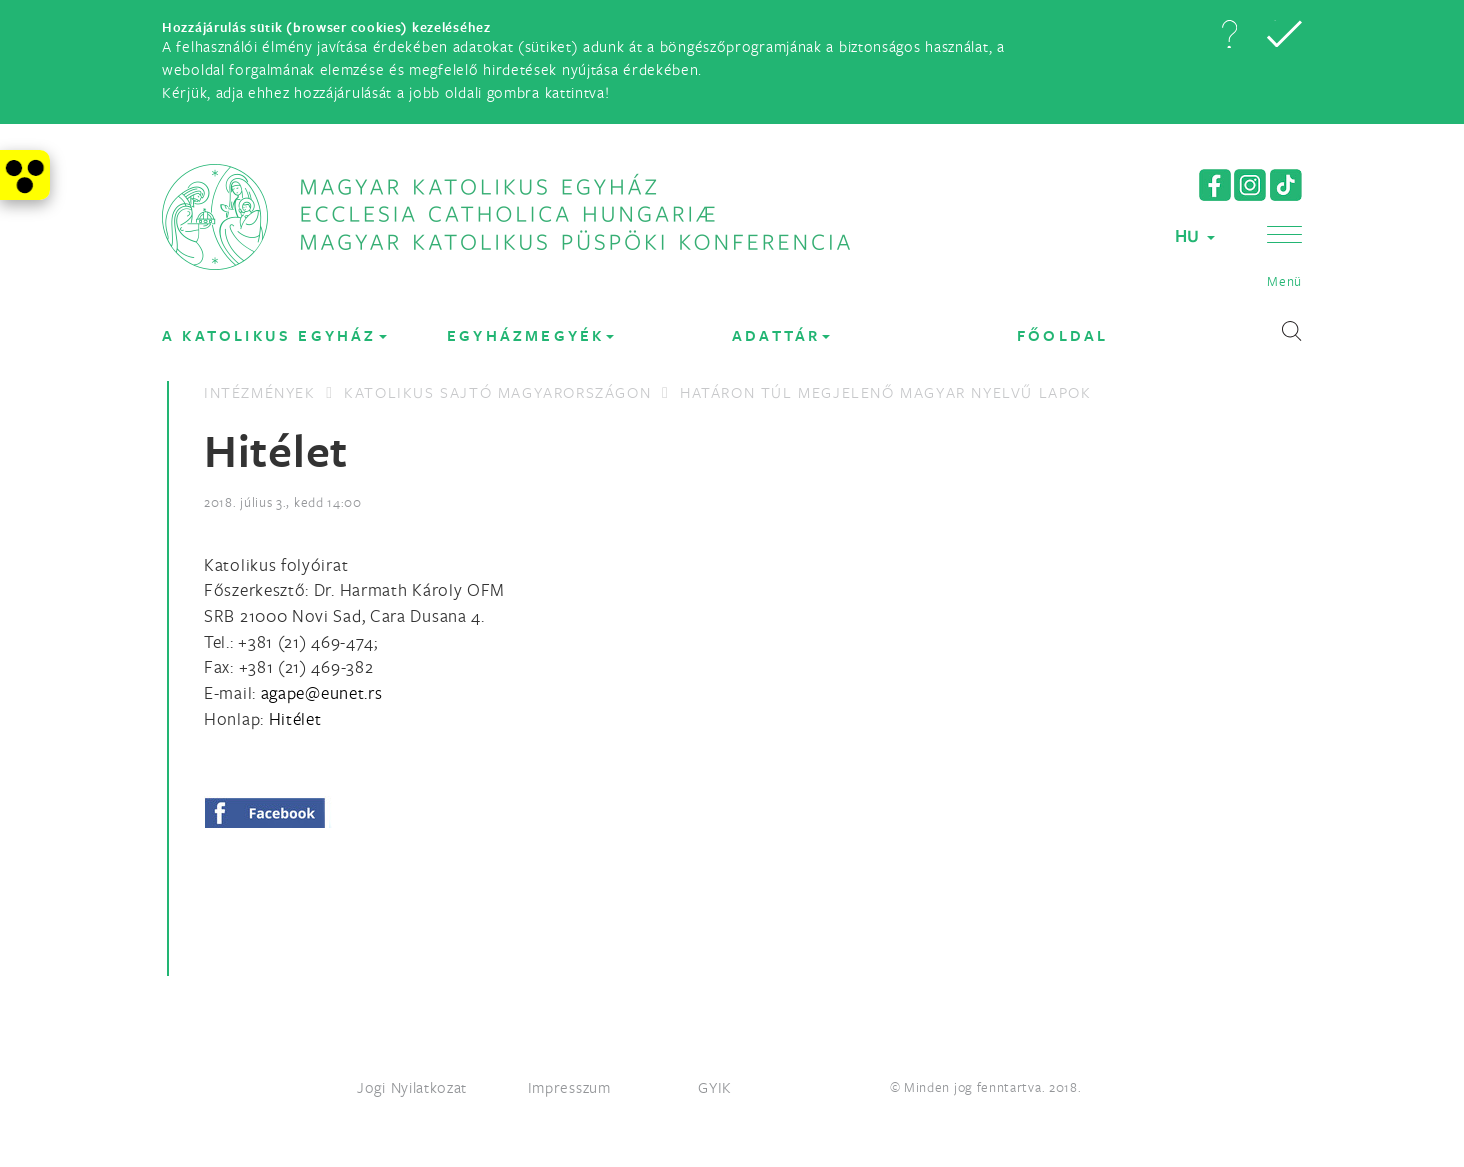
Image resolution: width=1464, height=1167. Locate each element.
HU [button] (1195, 235)
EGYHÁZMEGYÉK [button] (530, 335)
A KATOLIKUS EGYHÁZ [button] (274, 335)
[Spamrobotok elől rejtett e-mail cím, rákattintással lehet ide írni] (322, 692)
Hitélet (295, 718)
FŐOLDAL (1062, 335)
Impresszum (569, 1087)
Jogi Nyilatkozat (412, 1087)
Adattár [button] (781, 335)
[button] (1229, 34)
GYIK (715, 1087)
